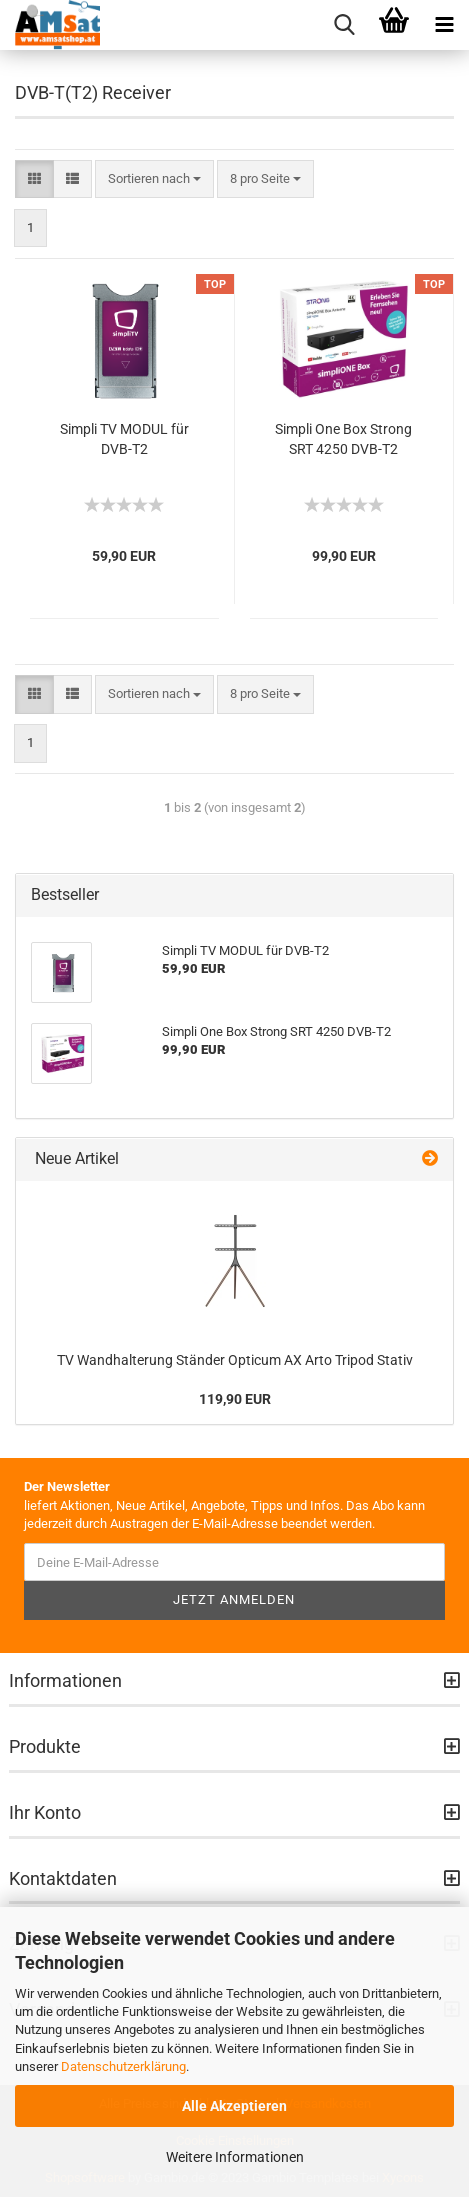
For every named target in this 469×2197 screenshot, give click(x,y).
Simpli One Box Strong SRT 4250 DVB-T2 (343, 439)
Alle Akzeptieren (234, 2106)
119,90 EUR (235, 1399)
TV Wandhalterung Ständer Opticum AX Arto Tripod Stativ (235, 1360)
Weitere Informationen (235, 2157)
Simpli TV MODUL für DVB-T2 (124, 439)
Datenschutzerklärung (123, 2066)
